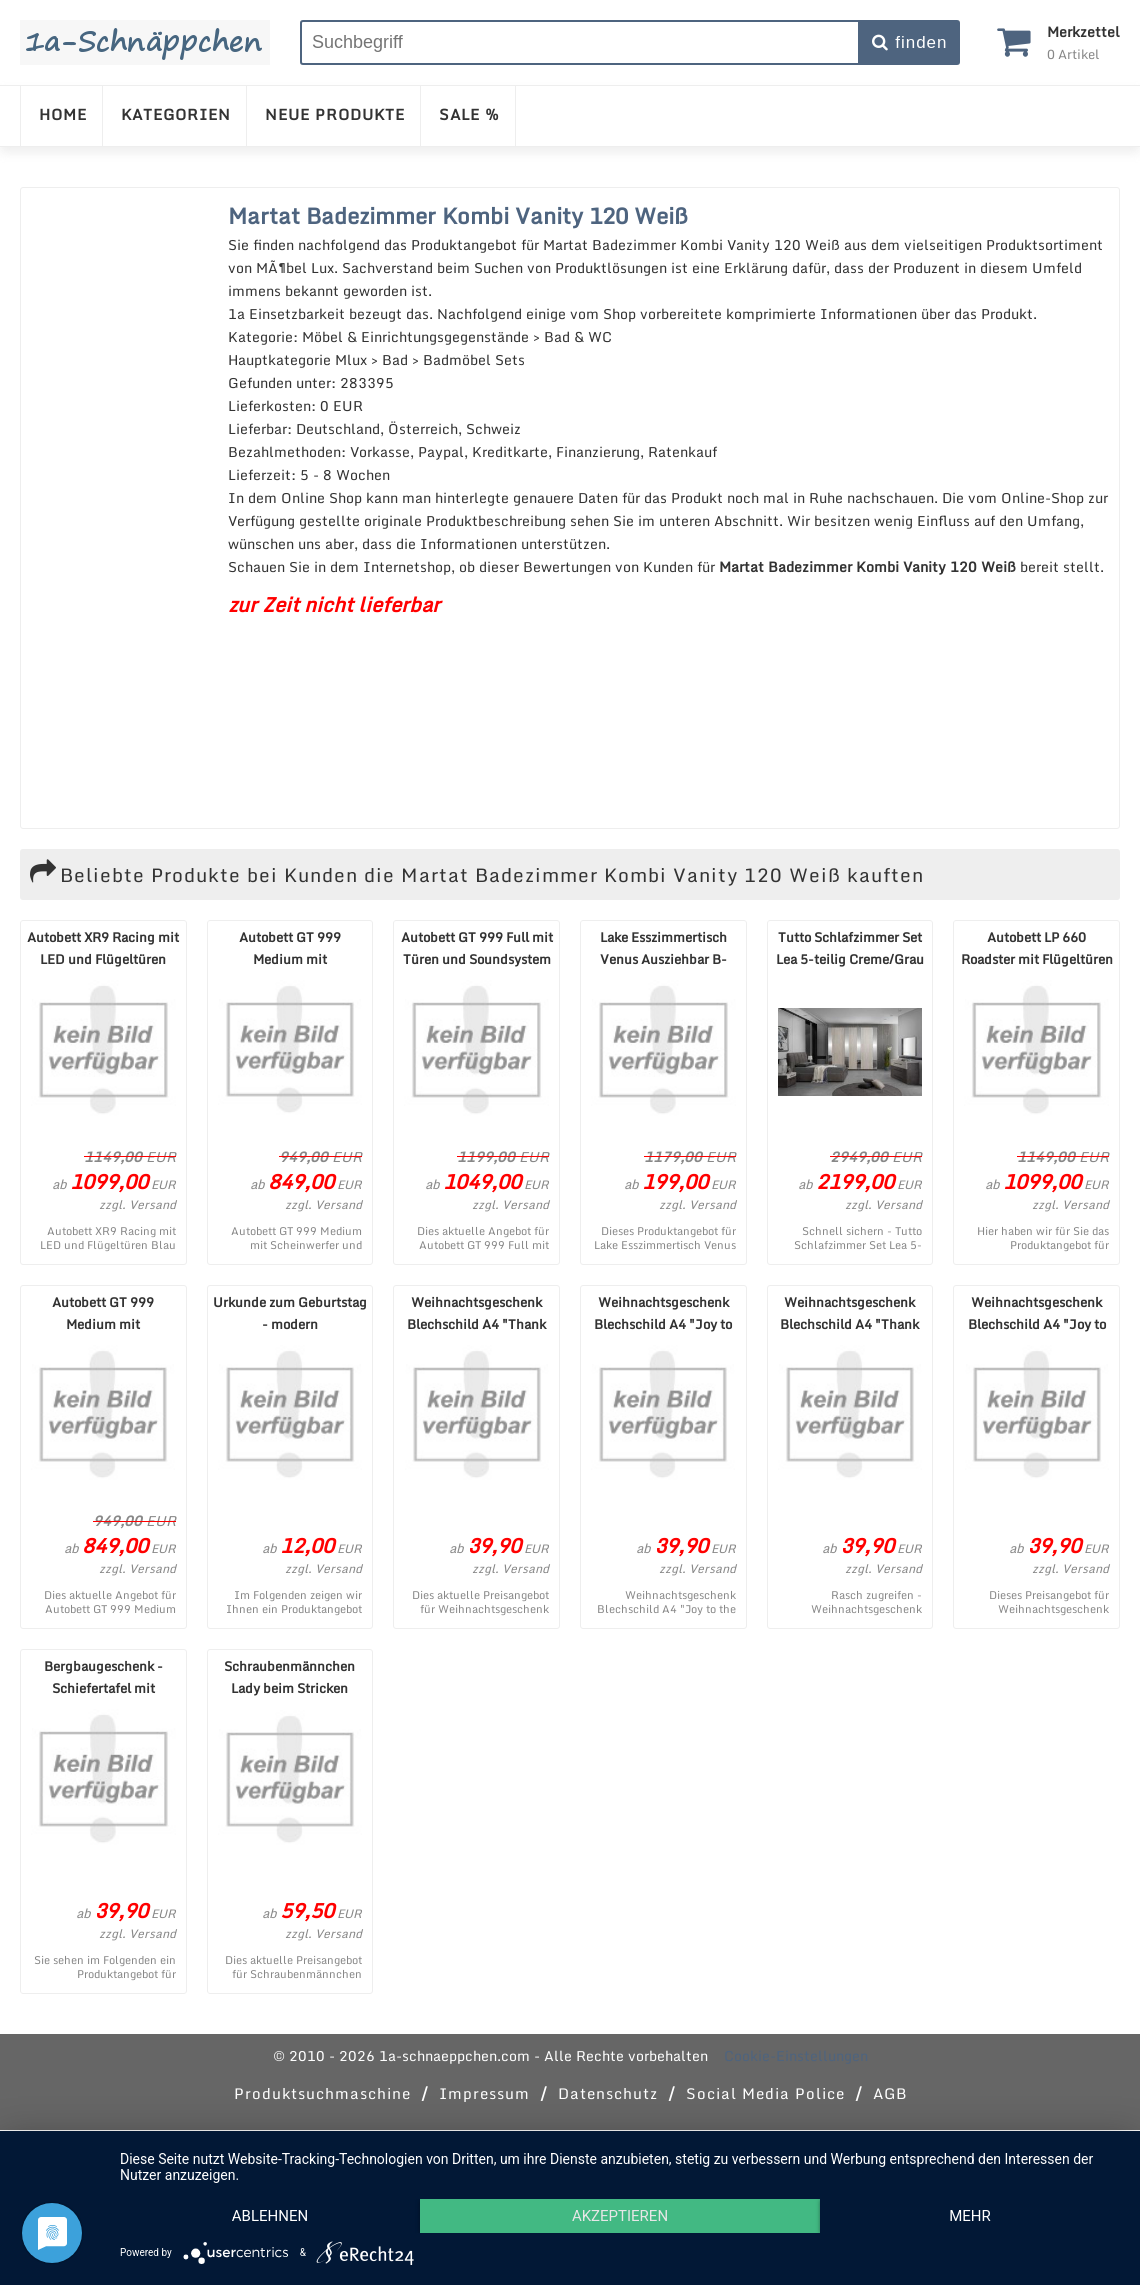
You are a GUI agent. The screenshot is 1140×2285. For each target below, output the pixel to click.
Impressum (484, 2093)
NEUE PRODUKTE (335, 114)
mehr (970, 2216)
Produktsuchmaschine (322, 2093)
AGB (890, 2093)
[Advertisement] (119, 508)
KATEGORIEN (176, 114)
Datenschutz (608, 2093)
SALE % (469, 114)
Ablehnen (270, 2216)
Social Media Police (765, 2093)
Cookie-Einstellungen (796, 2055)
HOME (63, 114)
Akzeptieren (620, 2216)
